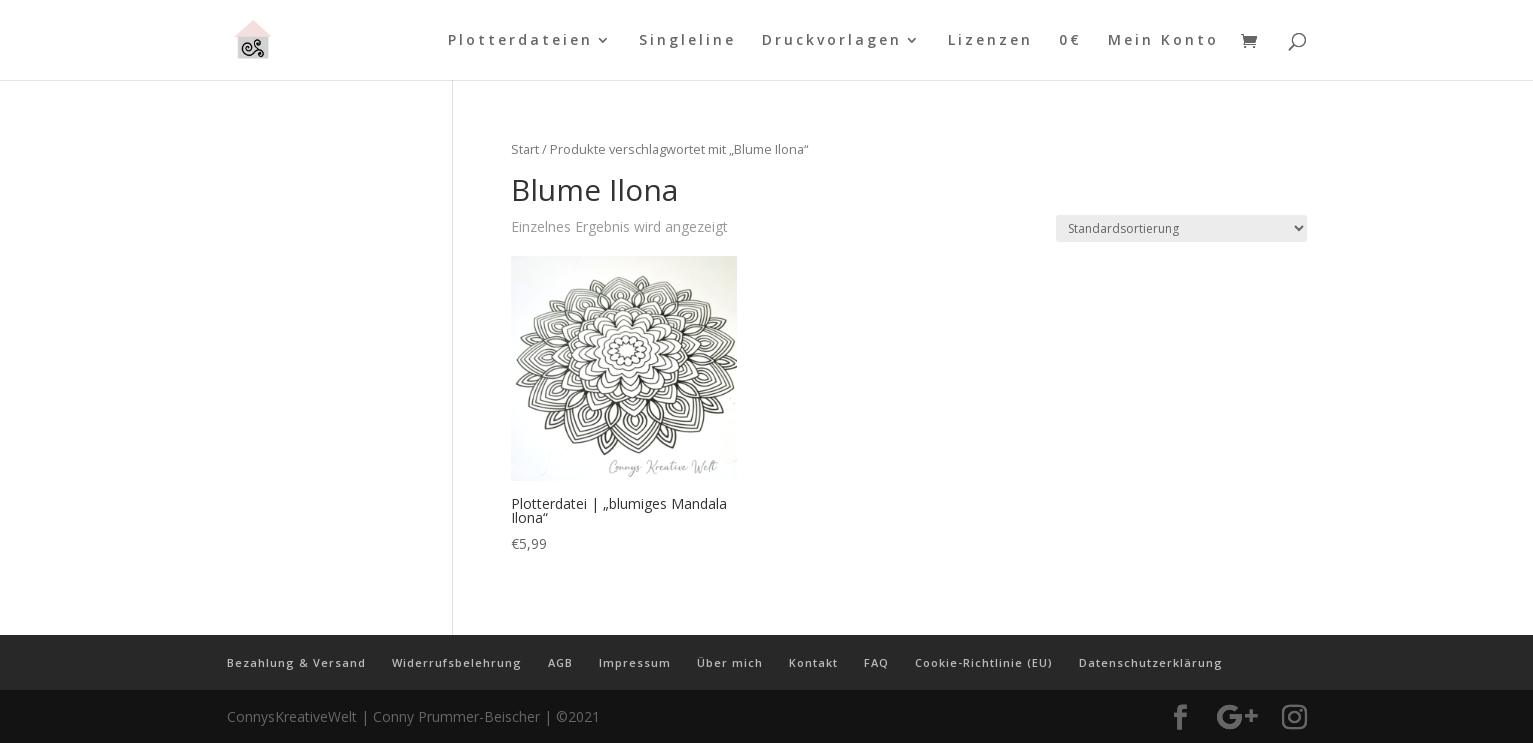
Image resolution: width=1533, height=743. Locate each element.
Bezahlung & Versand (296, 662)
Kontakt (813, 662)
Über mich (730, 662)
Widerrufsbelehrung (457, 662)
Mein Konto (1163, 41)
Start (525, 149)
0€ (1070, 41)
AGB (560, 662)
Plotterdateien (520, 41)
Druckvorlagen (832, 41)
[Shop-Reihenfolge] (1181, 228)
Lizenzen (990, 41)
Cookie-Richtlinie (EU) (984, 662)
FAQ (876, 662)
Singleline (687, 41)
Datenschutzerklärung (1151, 662)
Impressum (635, 662)
